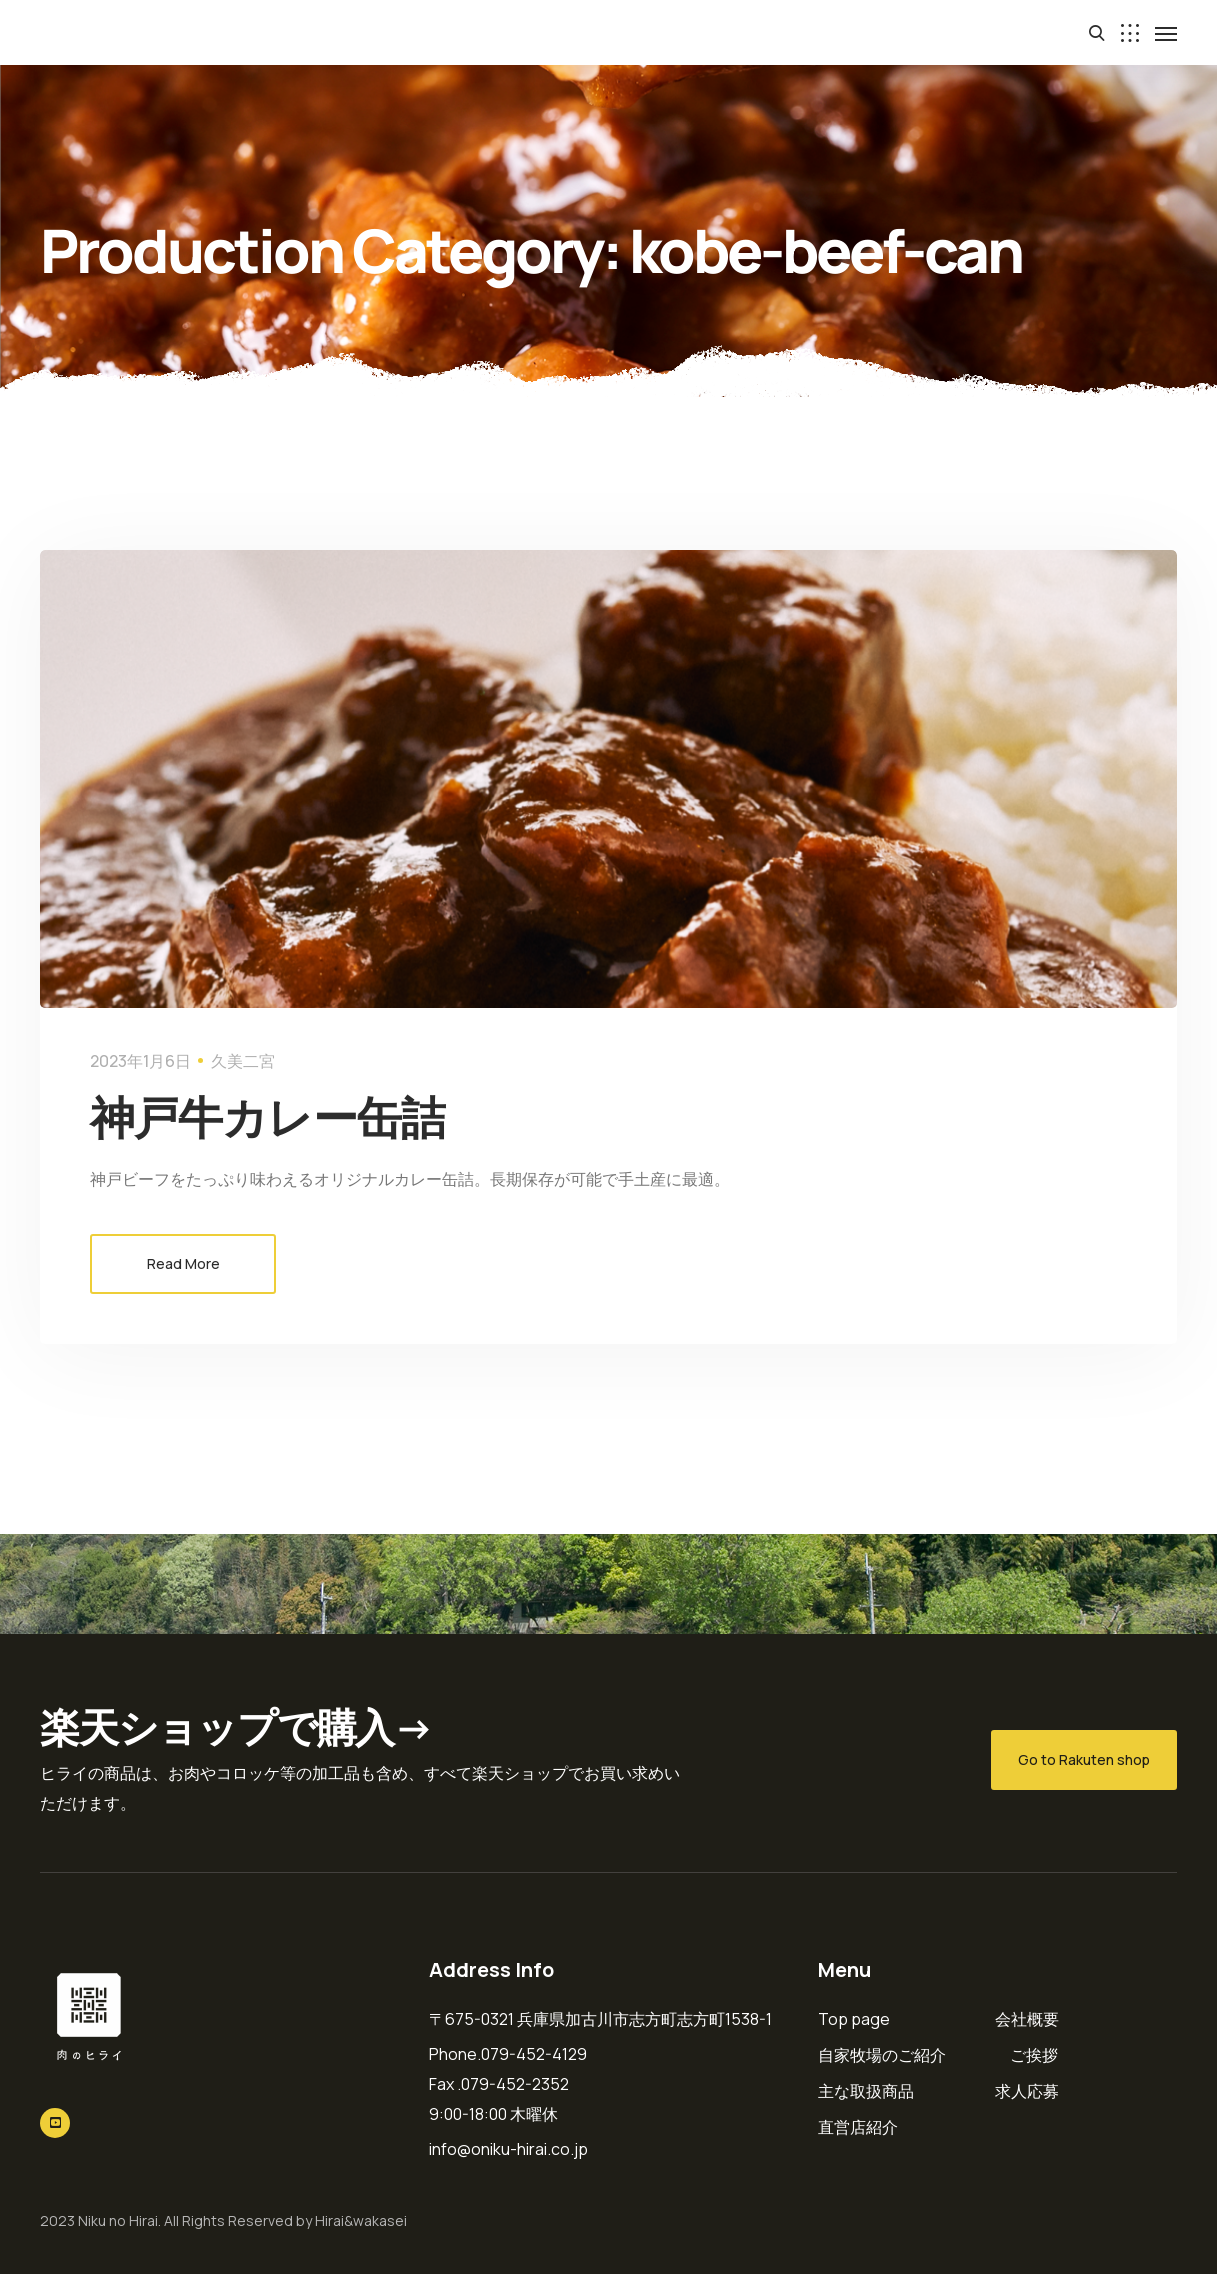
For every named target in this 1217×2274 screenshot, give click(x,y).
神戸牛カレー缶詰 (267, 1117)
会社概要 (1027, 2019)
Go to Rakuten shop (1084, 1759)
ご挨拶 (1034, 2055)
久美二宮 (243, 1061)
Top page (854, 2019)
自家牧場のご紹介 (882, 2055)
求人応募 (1027, 2091)
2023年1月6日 (140, 1061)
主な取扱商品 (866, 2091)
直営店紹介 (858, 2127)
